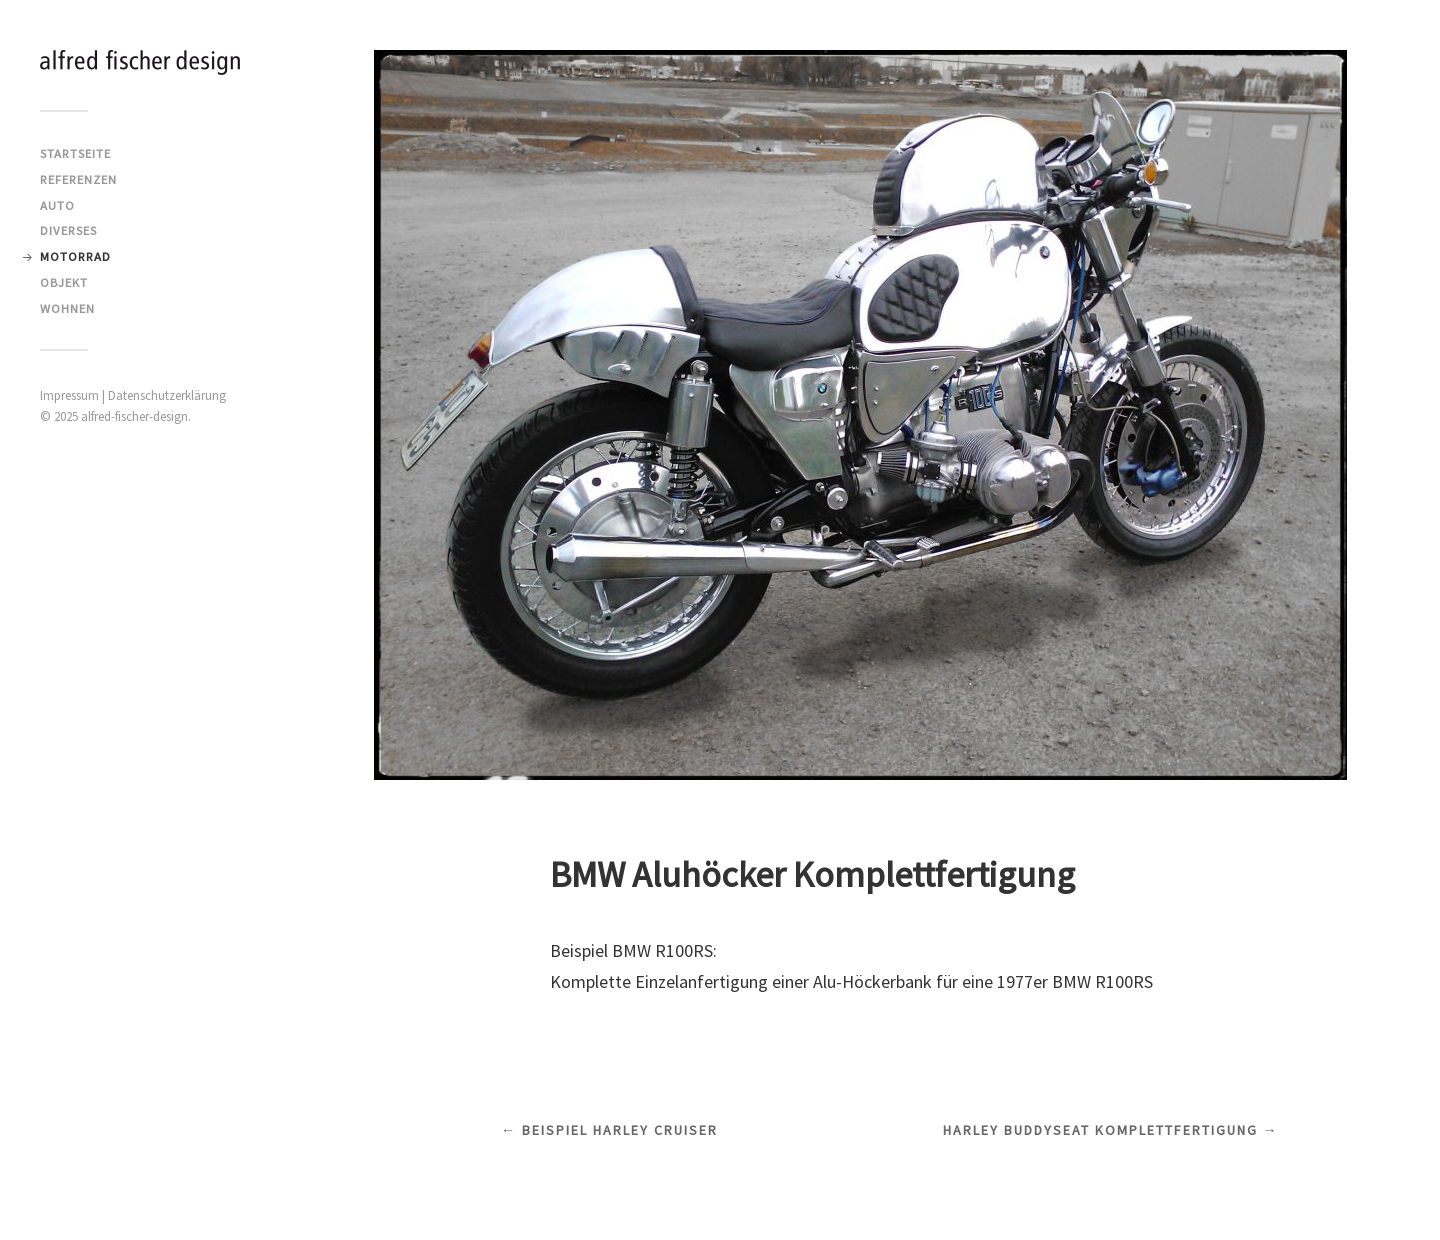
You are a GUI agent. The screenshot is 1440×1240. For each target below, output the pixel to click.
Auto (57, 205)
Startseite (75, 153)
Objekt (64, 282)
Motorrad (75, 256)
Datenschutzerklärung (167, 395)
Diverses (68, 230)
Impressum (69, 395)
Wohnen (67, 308)
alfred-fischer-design (134, 416)
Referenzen (78, 179)
